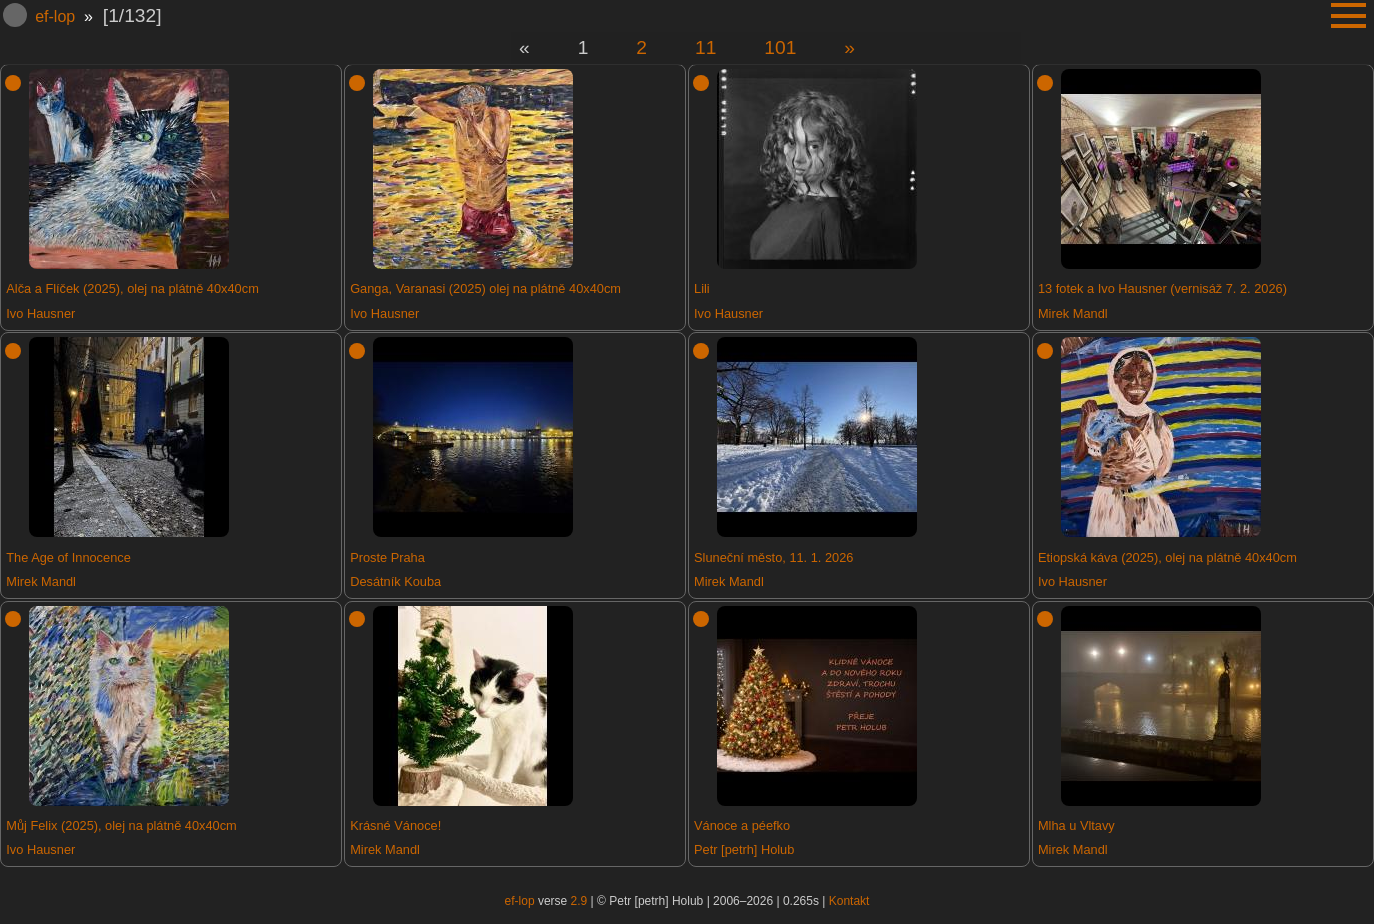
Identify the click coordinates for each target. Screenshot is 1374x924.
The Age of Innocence (68, 557)
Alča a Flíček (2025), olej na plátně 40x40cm (132, 288)
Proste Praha (387, 557)
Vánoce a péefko (742, 825)
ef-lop (55, 16)
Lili (702, 288)
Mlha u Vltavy (1076, 825)
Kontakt (849, 901)
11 (705, 47)
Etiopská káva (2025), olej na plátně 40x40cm (1167, 557)
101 (780, 47)
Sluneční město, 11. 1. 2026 (773, 557)
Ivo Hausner (40, 313)
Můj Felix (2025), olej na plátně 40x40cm (121, 825)
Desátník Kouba (395, 581)
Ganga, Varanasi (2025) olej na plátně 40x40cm (485, 288)
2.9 (579, 901)
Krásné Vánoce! (395, 825)
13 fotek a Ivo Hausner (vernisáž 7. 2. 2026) (1162, 288)
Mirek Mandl (1073, 313)
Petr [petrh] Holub (744, 849)
